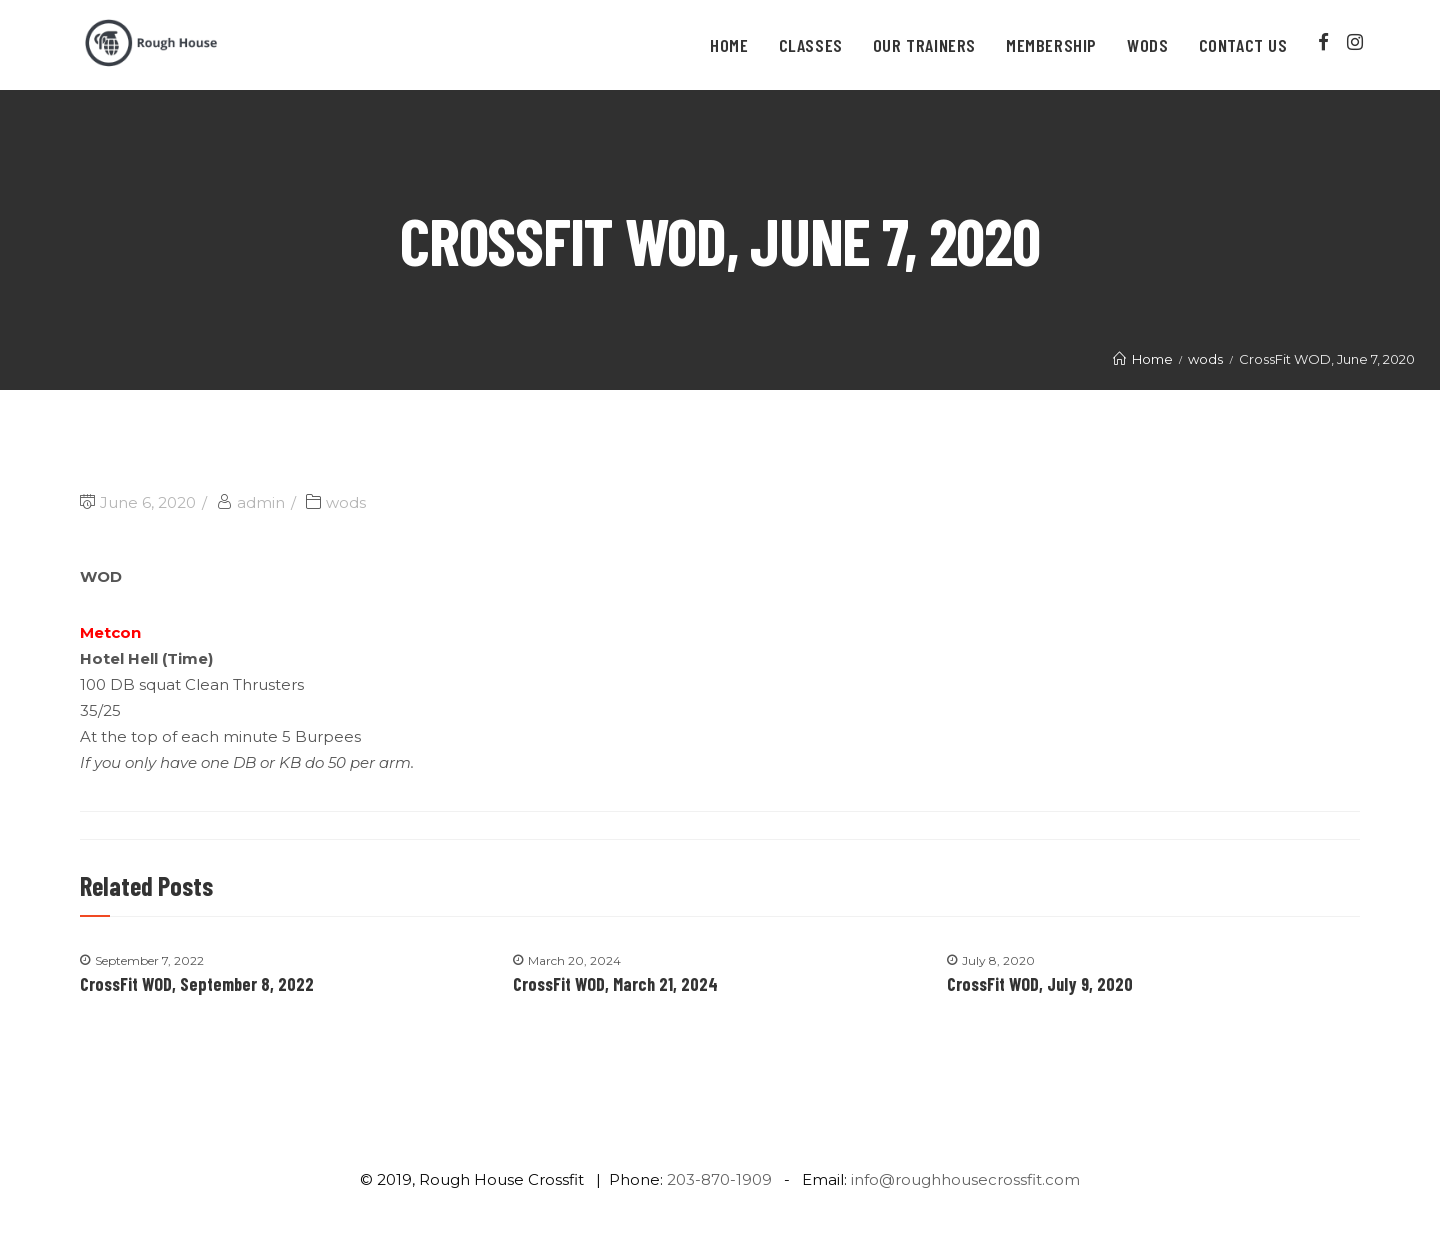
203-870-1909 (719, 1179)
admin (261, 502)
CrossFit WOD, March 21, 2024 (615, 984)
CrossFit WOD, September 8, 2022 (197, 984)
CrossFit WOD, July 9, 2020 (1040, 984)
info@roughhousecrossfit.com (965, 1179)
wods (346, 502)
